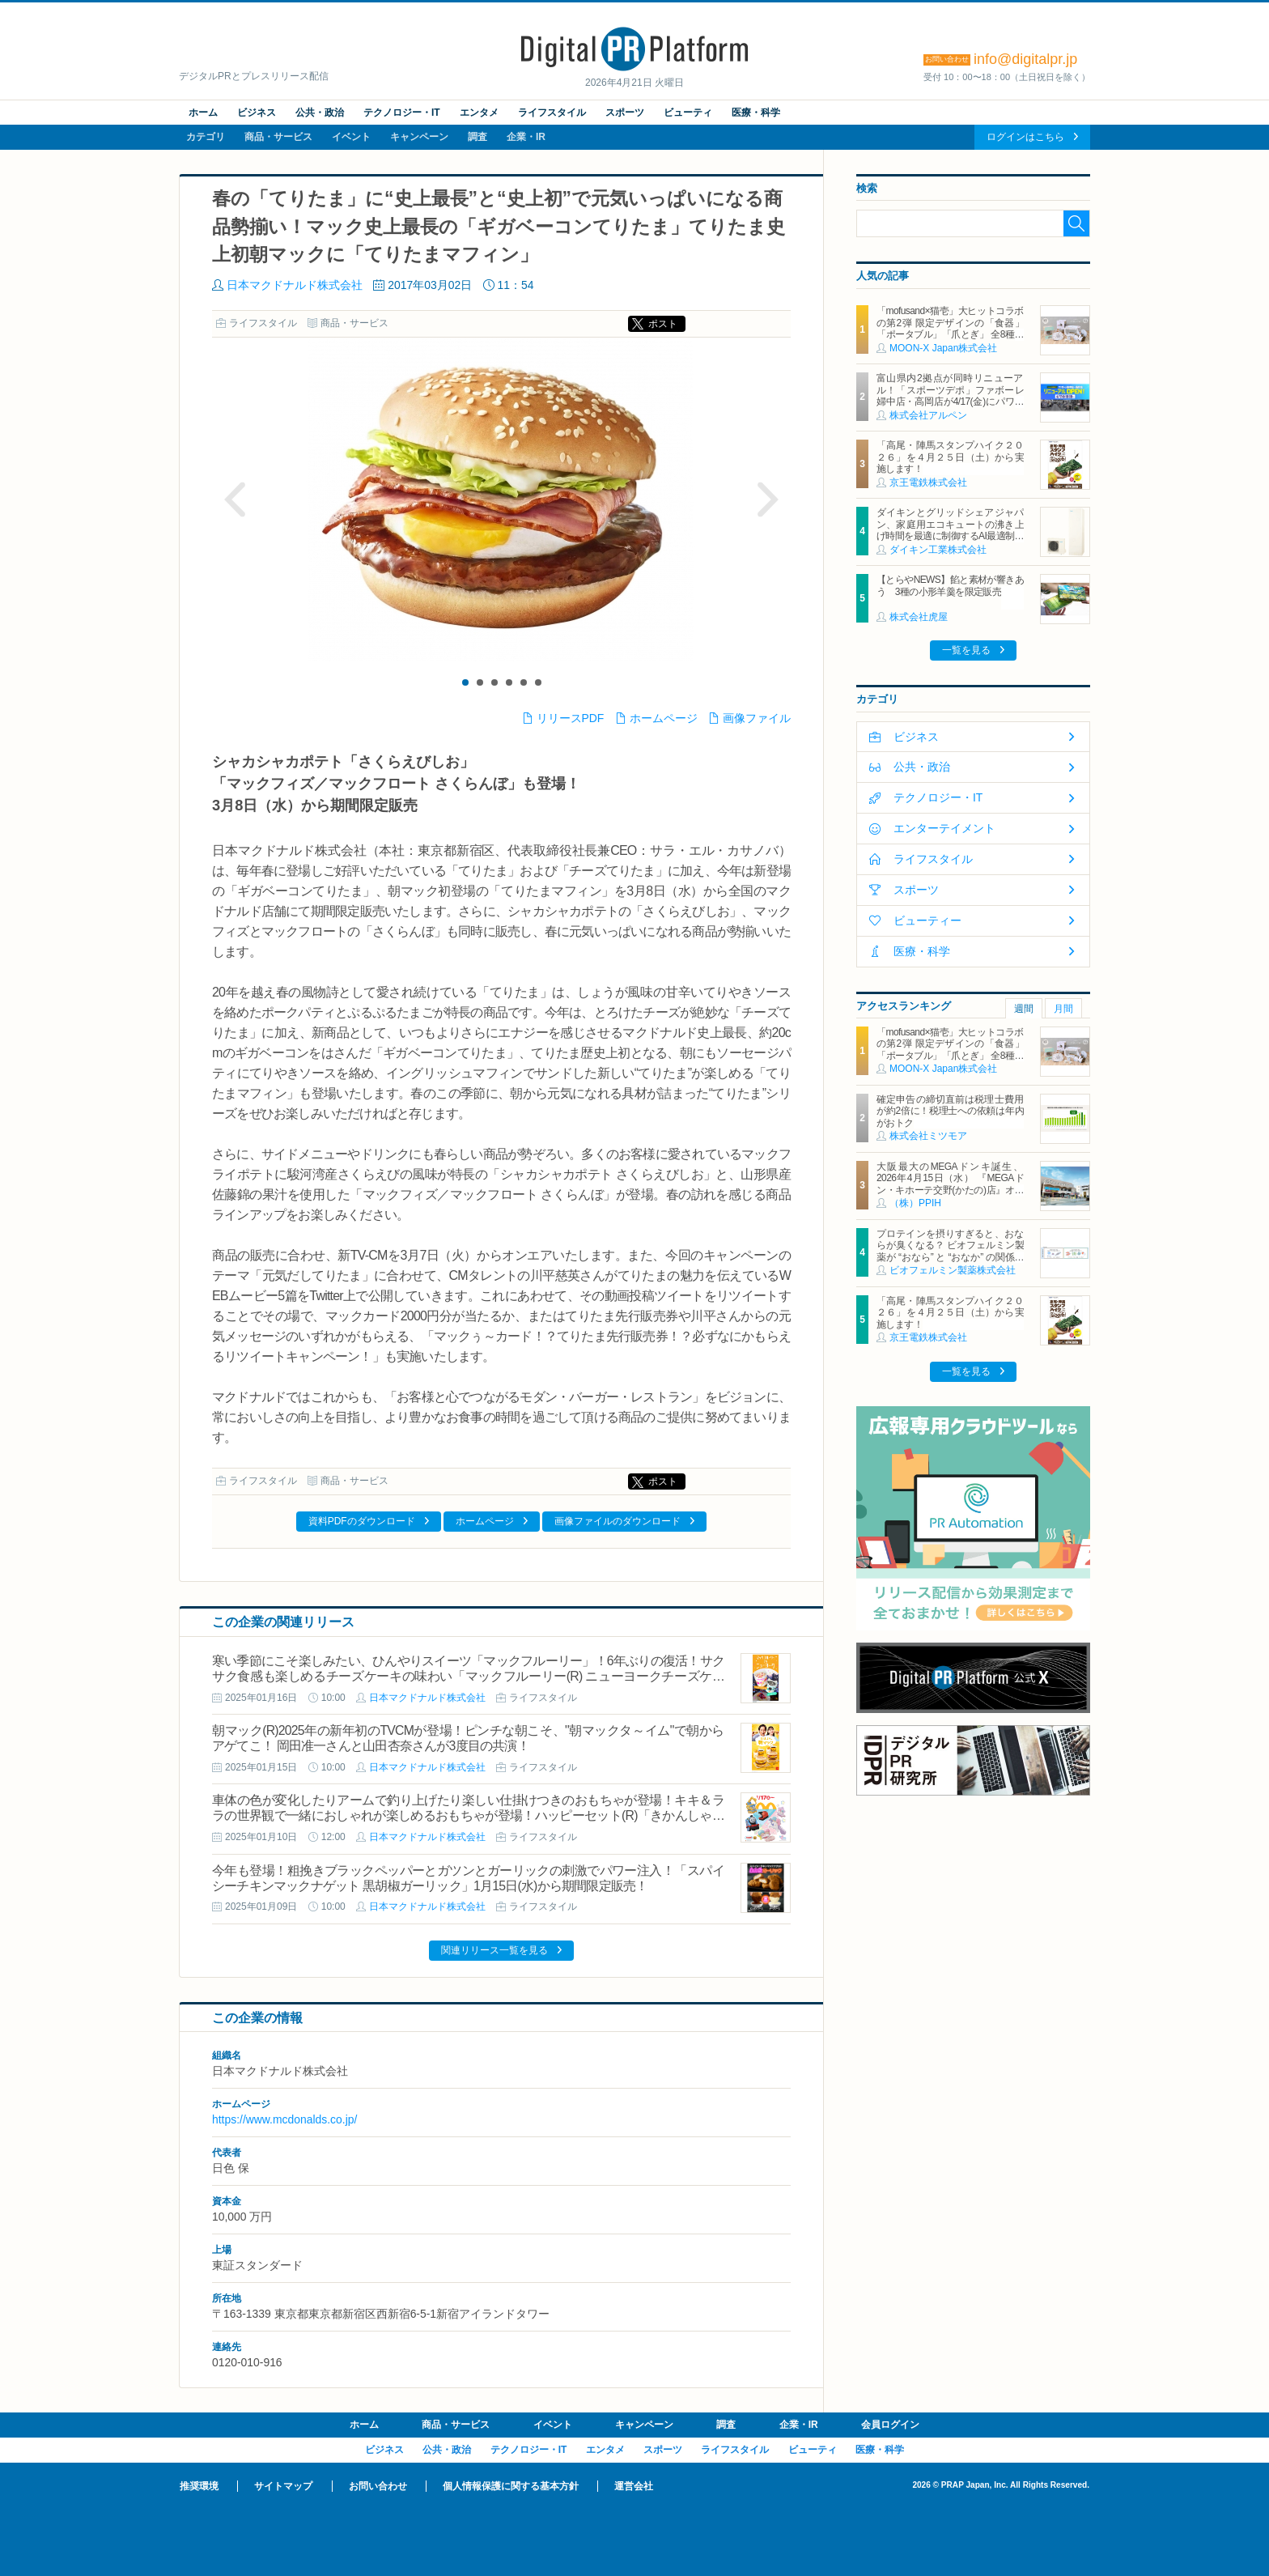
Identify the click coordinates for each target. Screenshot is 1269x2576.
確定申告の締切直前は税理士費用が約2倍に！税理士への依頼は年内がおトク (950, 1111)
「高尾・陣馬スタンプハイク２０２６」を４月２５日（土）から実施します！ (950, 457)
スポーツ (624, 112)
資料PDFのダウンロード (361, 1521)
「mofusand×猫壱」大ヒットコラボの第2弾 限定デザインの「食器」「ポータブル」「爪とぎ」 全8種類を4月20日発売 (950, 328)
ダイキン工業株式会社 (938, 549)
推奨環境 (199, 2486)
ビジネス (256, 112)
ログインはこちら (1025, 136)
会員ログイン (890, 2424)
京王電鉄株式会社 (928, 482)
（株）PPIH (915, 1203)
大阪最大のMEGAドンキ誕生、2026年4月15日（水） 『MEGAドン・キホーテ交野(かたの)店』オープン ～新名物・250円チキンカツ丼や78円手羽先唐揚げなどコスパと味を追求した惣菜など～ (950, 1196)
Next (767, 499)
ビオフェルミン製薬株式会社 (952, 1270)
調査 (477, 136)
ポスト (662, 323)
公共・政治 (319, 112)
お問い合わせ (378, 2486)
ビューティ (688, 112)
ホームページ (664, 718)
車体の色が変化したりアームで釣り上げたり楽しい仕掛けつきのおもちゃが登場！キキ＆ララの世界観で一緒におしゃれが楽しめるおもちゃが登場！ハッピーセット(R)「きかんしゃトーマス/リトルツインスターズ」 (468, 1815)
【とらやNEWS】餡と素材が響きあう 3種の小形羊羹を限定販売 (950, 585)
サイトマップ (283, 2486)
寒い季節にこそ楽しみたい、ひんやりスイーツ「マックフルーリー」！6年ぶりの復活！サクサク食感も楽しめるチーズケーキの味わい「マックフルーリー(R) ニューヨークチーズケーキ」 (468, 1676)
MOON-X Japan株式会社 (943, 348)
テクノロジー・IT (401, 112)
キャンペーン (419, 136)
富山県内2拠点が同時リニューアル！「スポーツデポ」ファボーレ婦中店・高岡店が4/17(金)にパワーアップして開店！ (950, 395)
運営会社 (633, 2486)
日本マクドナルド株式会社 (295, 284)
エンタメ (479, 112)
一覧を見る (966, 650)
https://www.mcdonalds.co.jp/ (284, 2119)
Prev (235, 499)
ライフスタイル (552, 112)
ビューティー (927, 920)
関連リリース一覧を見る (494, 1950)
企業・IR (526, 136)
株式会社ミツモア (928, 1135)
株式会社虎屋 (918, 617)
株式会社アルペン (928, 415)
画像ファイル (757, 718)
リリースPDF (571, 718)
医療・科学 (756, 112)
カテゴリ (205, 136)
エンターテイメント (944, 828)
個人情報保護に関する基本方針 (511, 2486)
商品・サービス (278, 136)
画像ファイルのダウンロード (617, 1521)
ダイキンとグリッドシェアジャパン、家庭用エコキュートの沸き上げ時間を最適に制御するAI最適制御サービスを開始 (950, 530)
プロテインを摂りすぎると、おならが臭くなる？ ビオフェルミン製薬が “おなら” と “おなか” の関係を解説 (950, 1251)
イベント (351, 136)
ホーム (203, 112)
